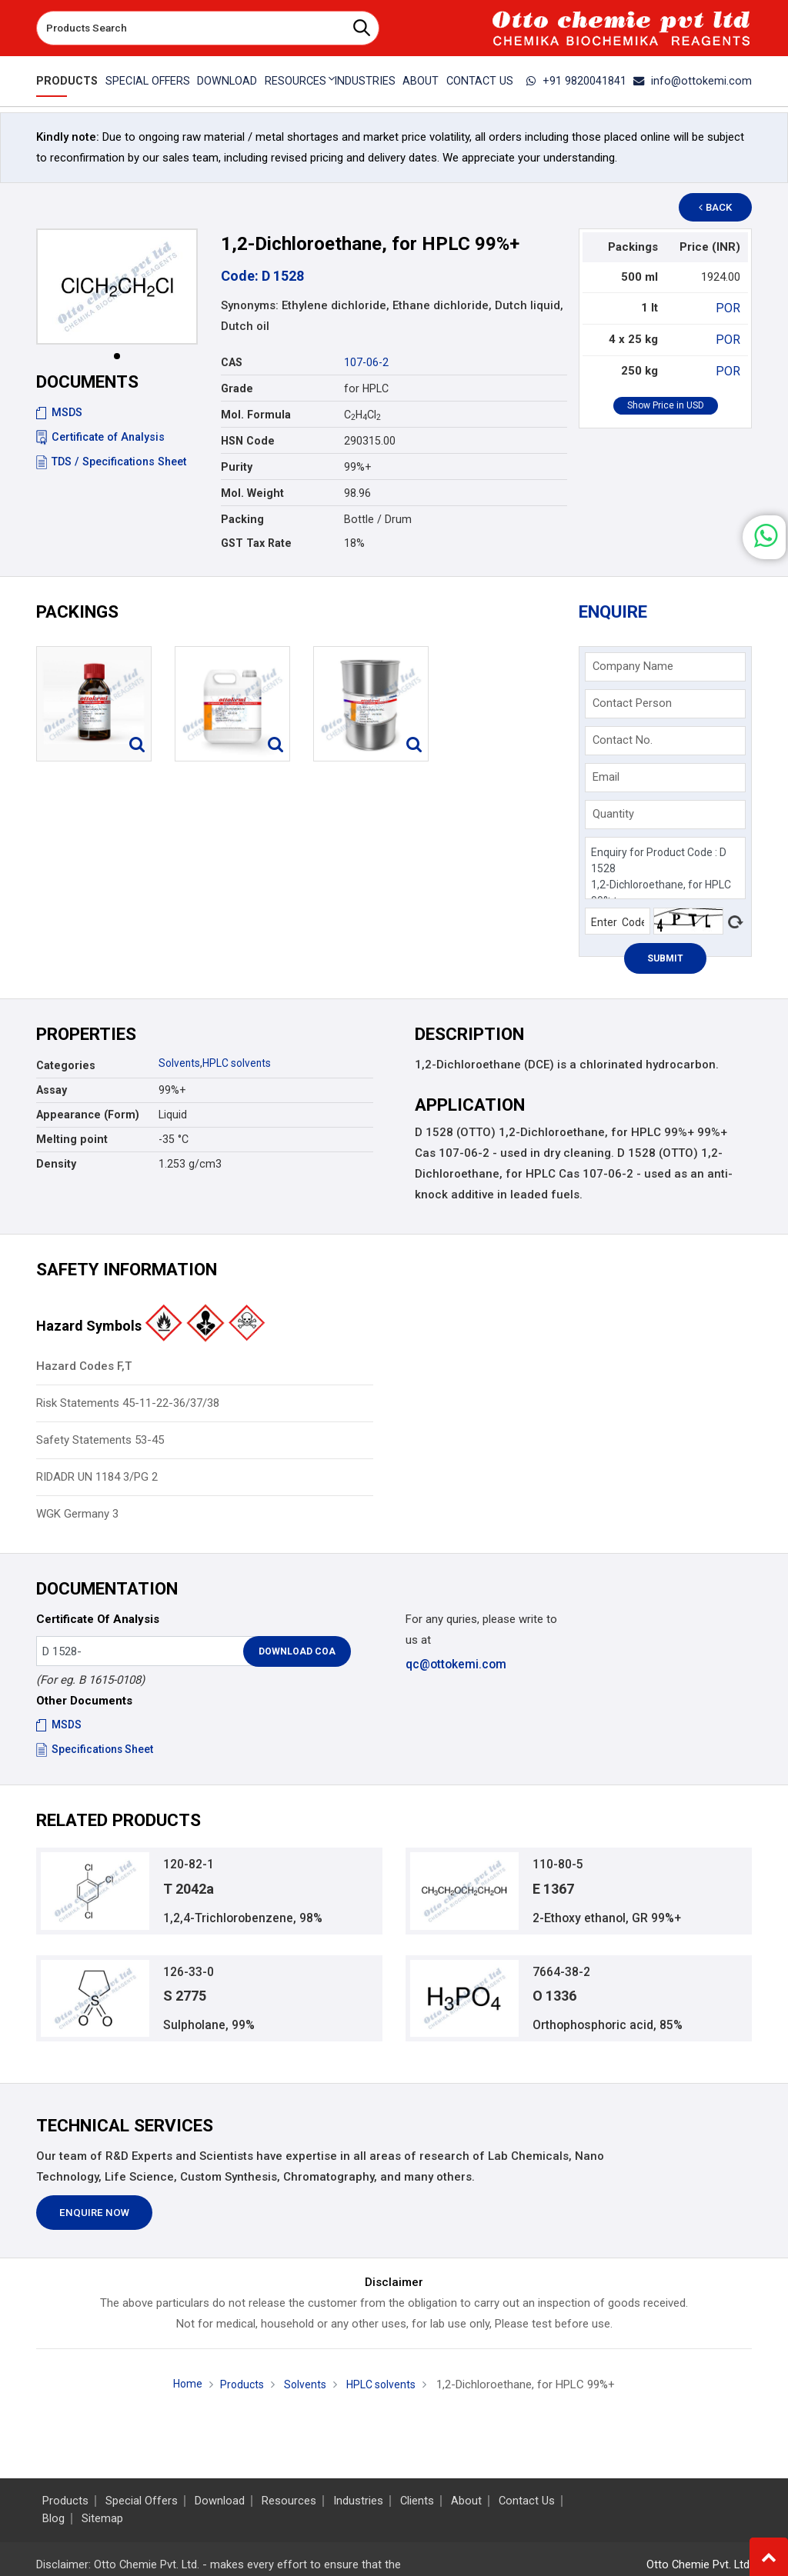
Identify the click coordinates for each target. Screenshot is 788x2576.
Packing (242, 519)
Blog (53, 2518)
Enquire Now (94, 2220)
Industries (364, 81)
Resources (289, 2501)
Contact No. (623, 740)
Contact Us (481, 81)
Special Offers (145, 81)
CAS (231, 362)
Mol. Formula (256, 414)
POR (729, 308)
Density (56, 1164)
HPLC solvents (239, 1063)
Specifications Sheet (95, 1749)
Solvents (180, 1063)
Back (722, 207)
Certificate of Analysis (100, 437)
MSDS (59, 412)
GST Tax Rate (256, 543)
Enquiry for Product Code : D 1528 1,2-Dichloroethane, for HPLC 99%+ (665, 868)
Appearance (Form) (87, 1114)
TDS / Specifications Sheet (111, 461)
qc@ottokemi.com (455, 1664)
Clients (417, 2501)
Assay (51, 1090)
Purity (236, 467)
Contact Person (632, 703)
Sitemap (102, 2518)
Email (606, 777)
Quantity (613, 814)
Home (182, 2391)
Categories (65, 1065)
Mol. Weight (252, 493)
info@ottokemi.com (697, 81)
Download (225, 81)
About (422, 81)
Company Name (633, 666)
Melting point (72, 1139)
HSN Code (248, 441)
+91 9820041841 (586, 81)
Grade (237, 388)
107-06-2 (366, 362)
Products (64, 81)
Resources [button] (294, 81)
